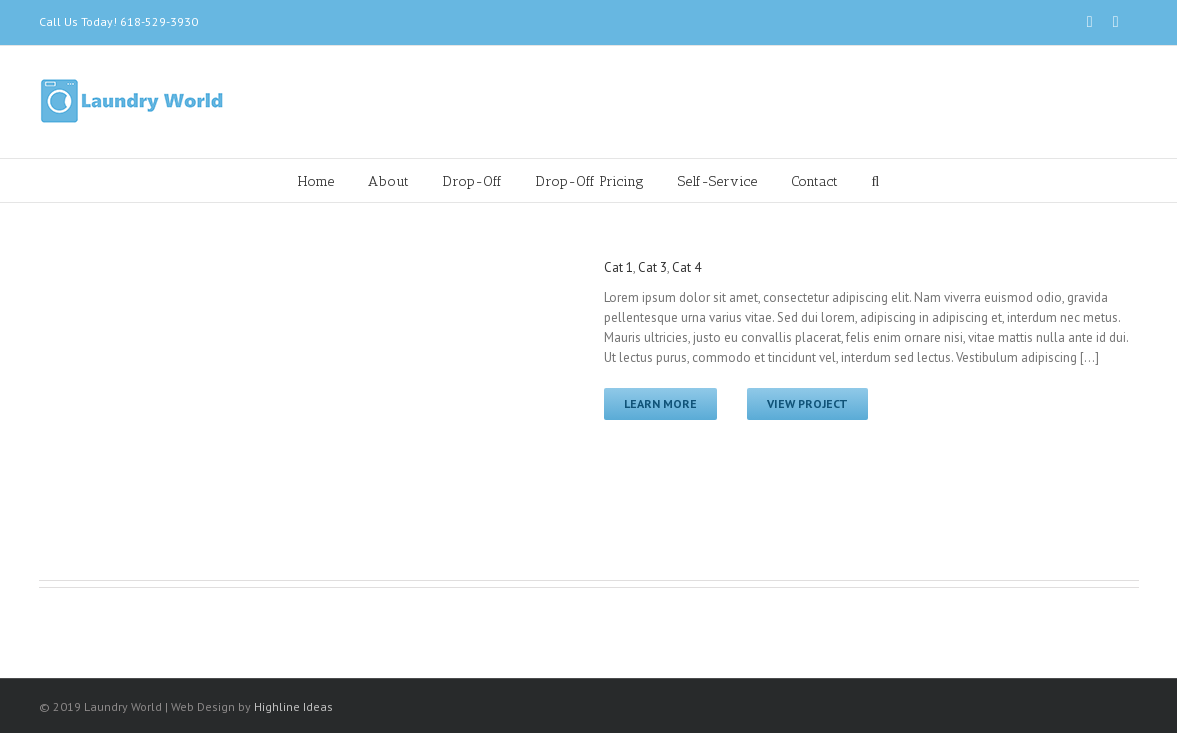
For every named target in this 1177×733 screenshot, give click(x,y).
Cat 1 (618, 267)
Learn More (660, 403)
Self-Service (717, 181)
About (388, 181)
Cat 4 (686, 267)
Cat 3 (652, 267)
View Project (807, 403)
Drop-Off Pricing (590, 181)
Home (316, 181)
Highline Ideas (293, 706)
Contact (814, 181)
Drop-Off (472, 181)
